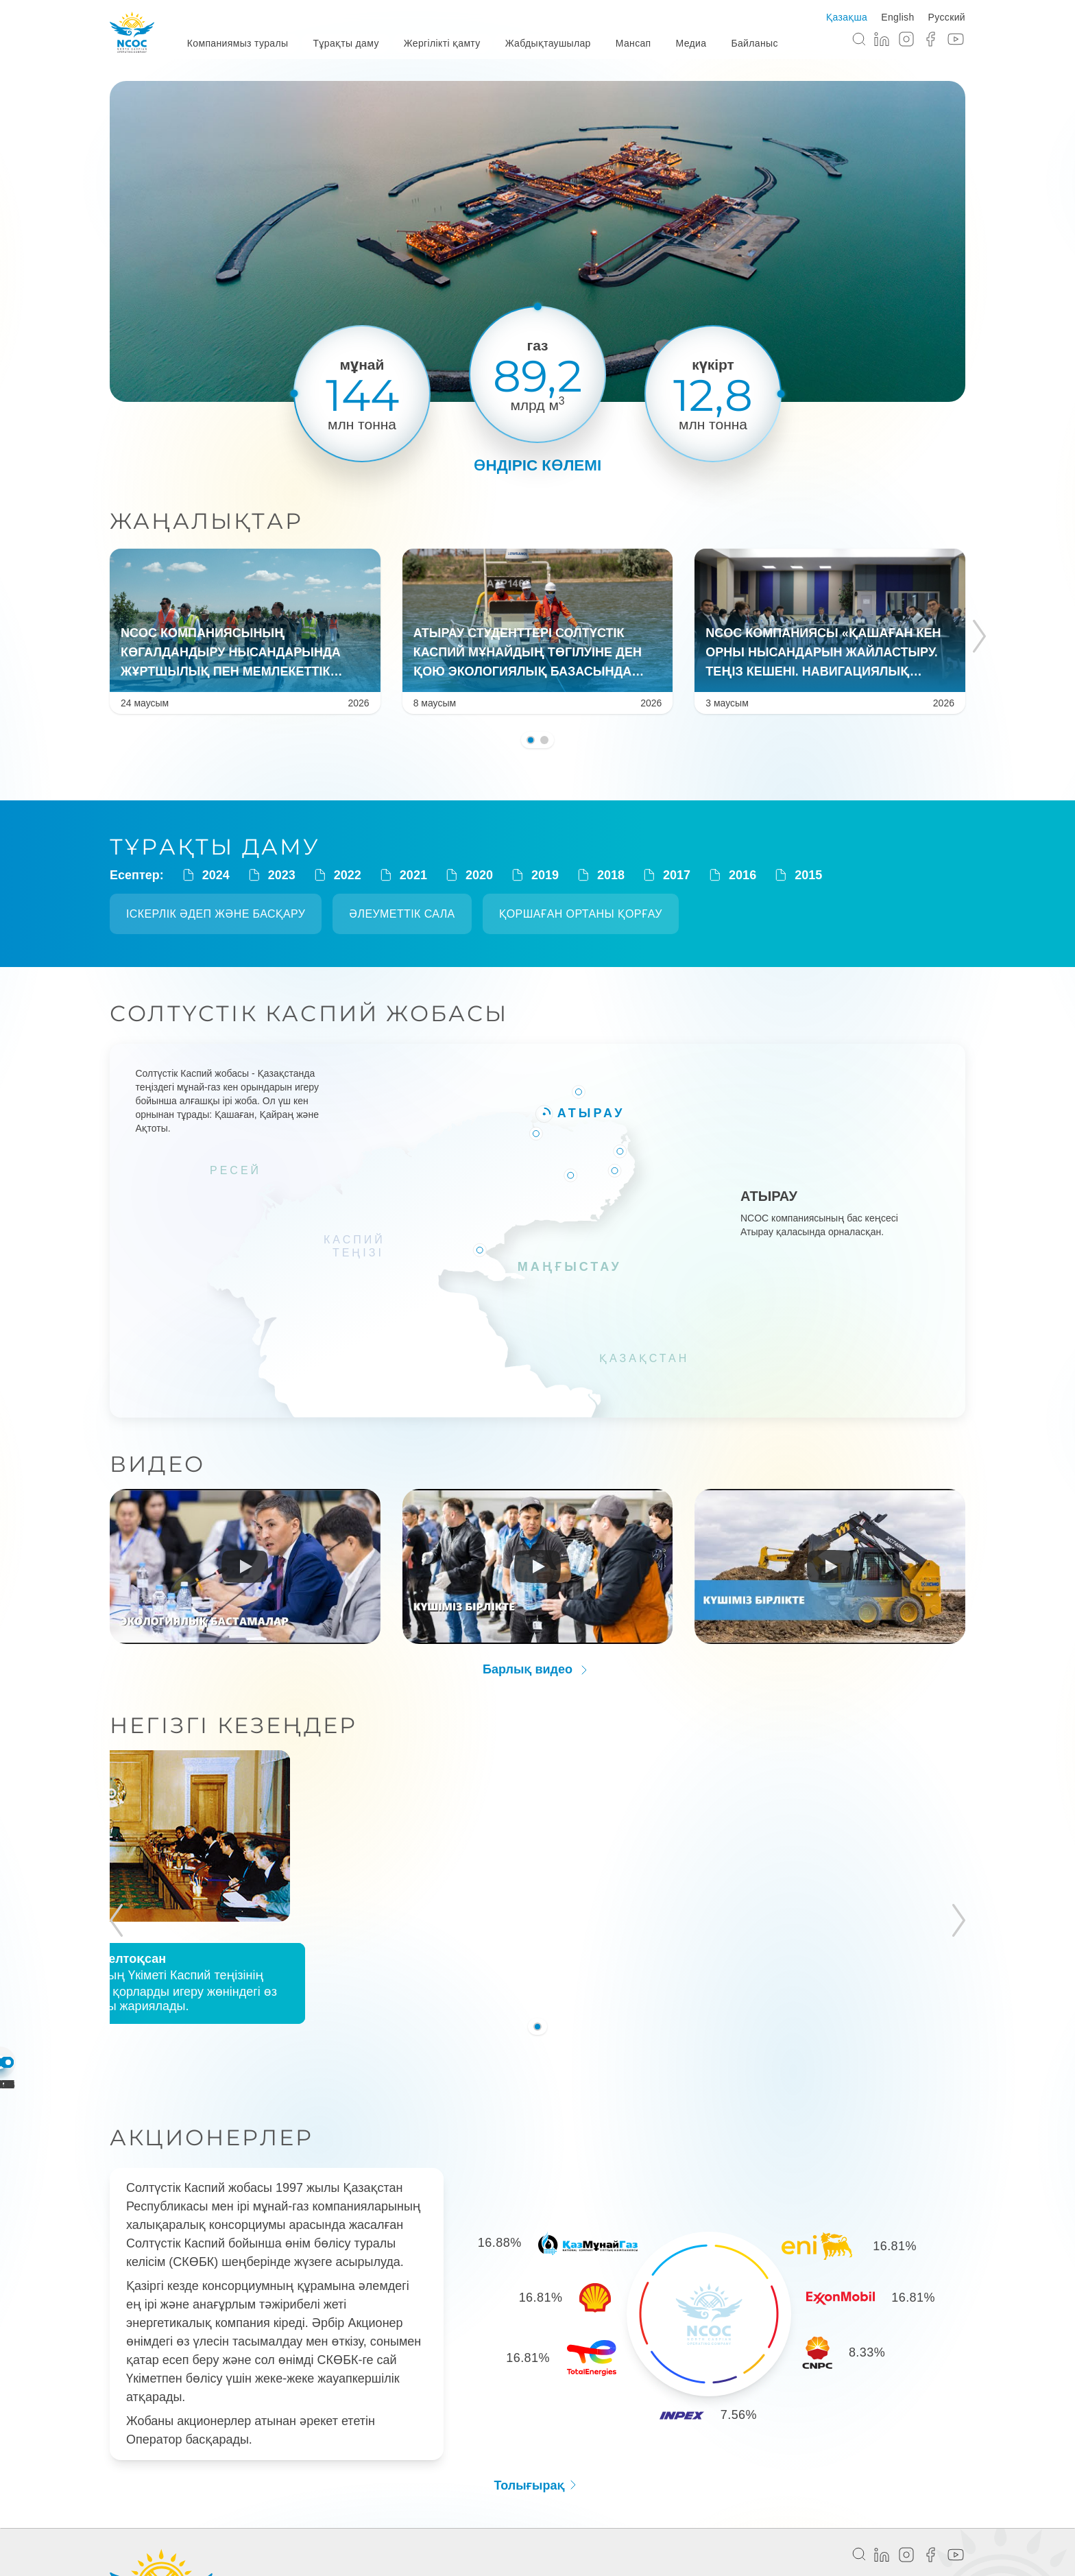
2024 (205, 875)
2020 (468, 875)
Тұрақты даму (345, 43)
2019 (534, 875)
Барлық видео (537, 1664)
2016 (731, 875)
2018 (600, 875)
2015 (797, 875)
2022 (336, 875)
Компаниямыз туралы (238, 43)
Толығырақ (537, 2403)
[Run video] (245, 1560)
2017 (665, 875)
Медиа (691, 43)
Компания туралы (273, 2514)
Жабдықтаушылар (548, 43)
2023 (270, 875)
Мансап (633, 43)
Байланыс (754, 43)
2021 (402, 875)
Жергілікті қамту (442, 43)
